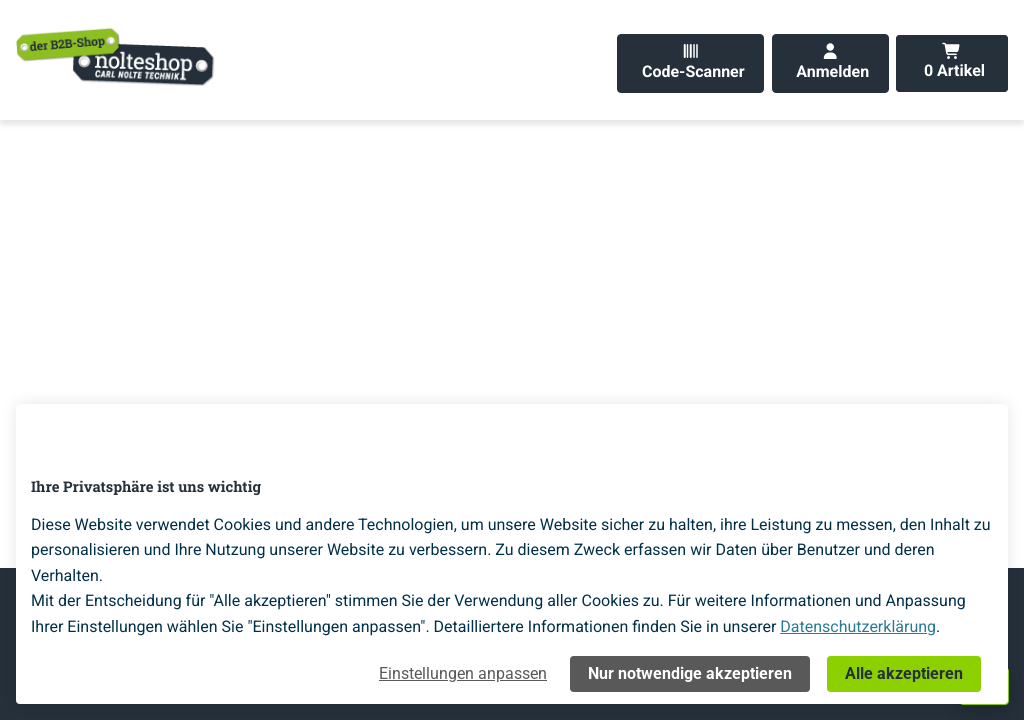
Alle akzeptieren (904, 673)
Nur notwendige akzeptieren (690, 673)
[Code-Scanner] (690, 63)
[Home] (116, 56)
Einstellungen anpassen (463, 673)
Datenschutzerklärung (858, 626)
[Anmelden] (830, 63)
